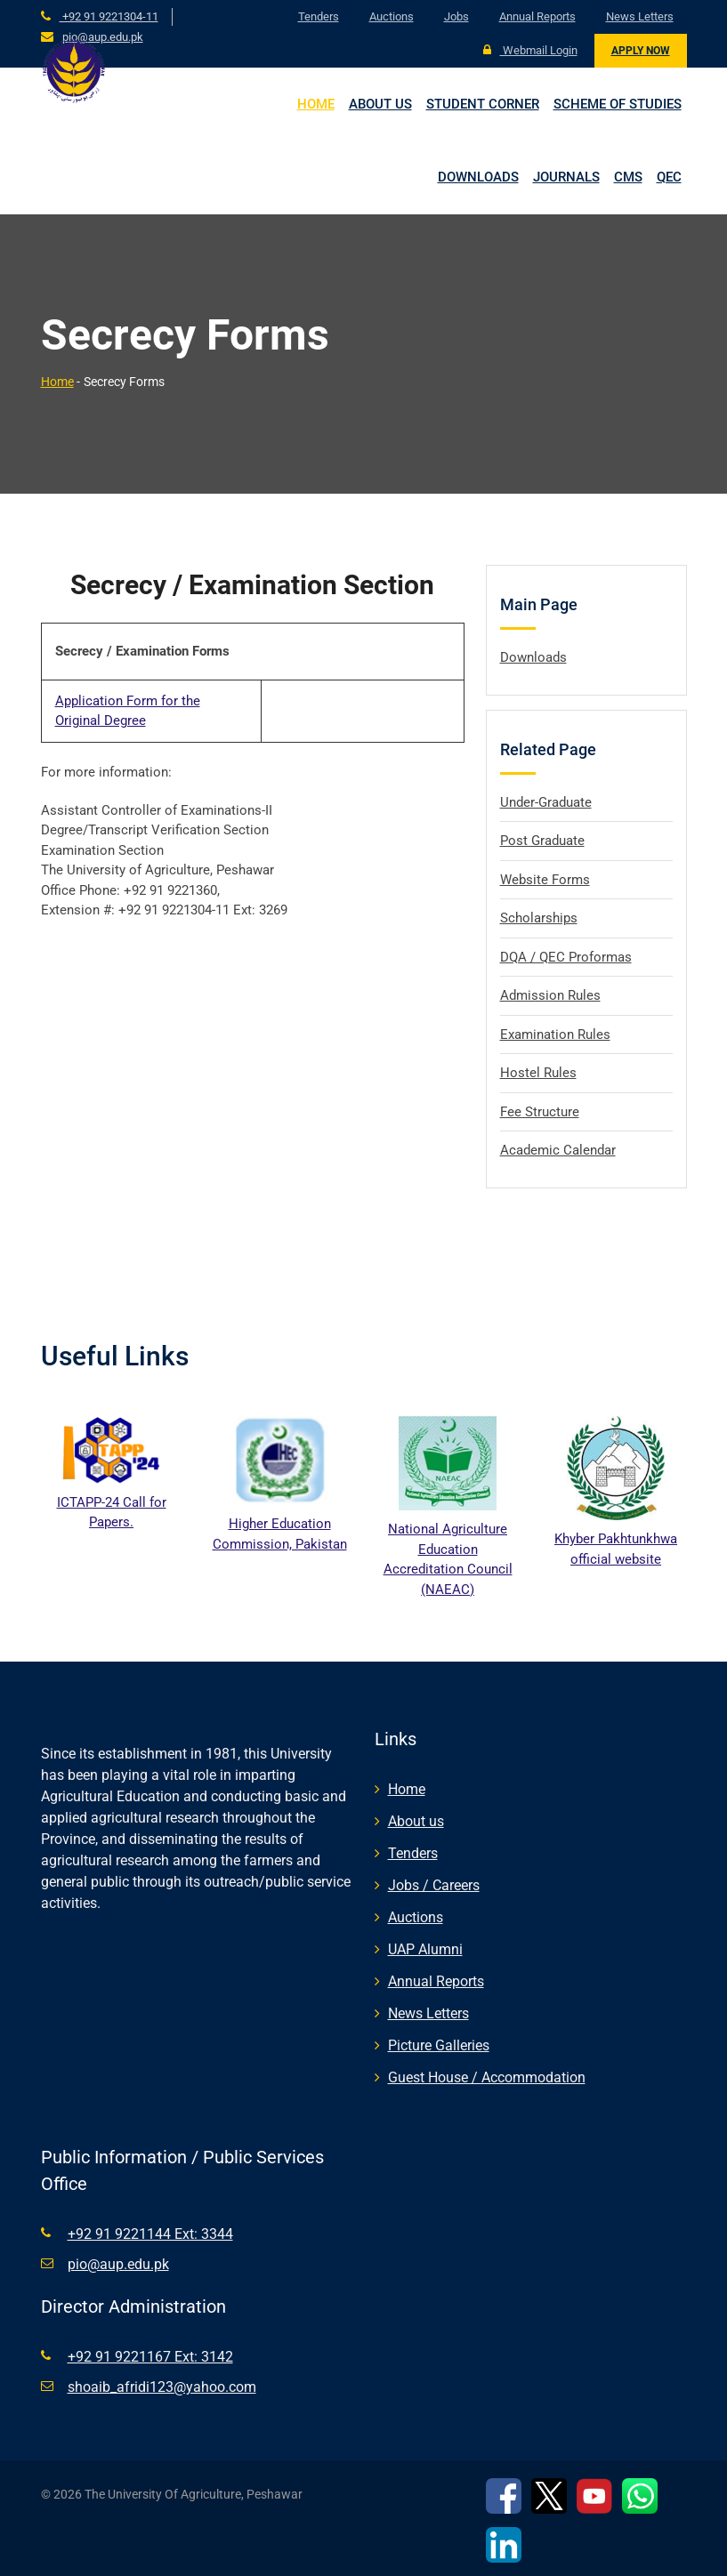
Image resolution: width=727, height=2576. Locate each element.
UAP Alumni (425, 1949)
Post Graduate (542, 841)
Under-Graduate (546, 802)
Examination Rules (555, 1034)
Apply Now (640, 50)
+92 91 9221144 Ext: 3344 (150, 2234)
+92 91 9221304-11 (109, 16)
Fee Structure (539, 1112)
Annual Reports (537, 16)
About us (380, 104)
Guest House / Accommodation (487, 2077)
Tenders (318, 16)
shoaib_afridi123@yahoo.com (162, 2387)
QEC (669, 177)
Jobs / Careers (434, 1885)
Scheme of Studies (617, 104)
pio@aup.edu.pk (102, 37)
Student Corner (482, 104)
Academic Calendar (558, 1150)
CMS (628, 177)
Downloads (478, 177)
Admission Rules (550, 995)
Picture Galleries (438, 2045)
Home (316, 104)
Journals (566, 177)
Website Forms (545, 880)
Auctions (391, 16)
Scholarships (539, 918)
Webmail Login (530, 50)
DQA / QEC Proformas (566, 957)
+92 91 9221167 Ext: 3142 (150, 2356)
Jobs (456, 16)
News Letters (640, 16)
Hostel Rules (538, 1073)
